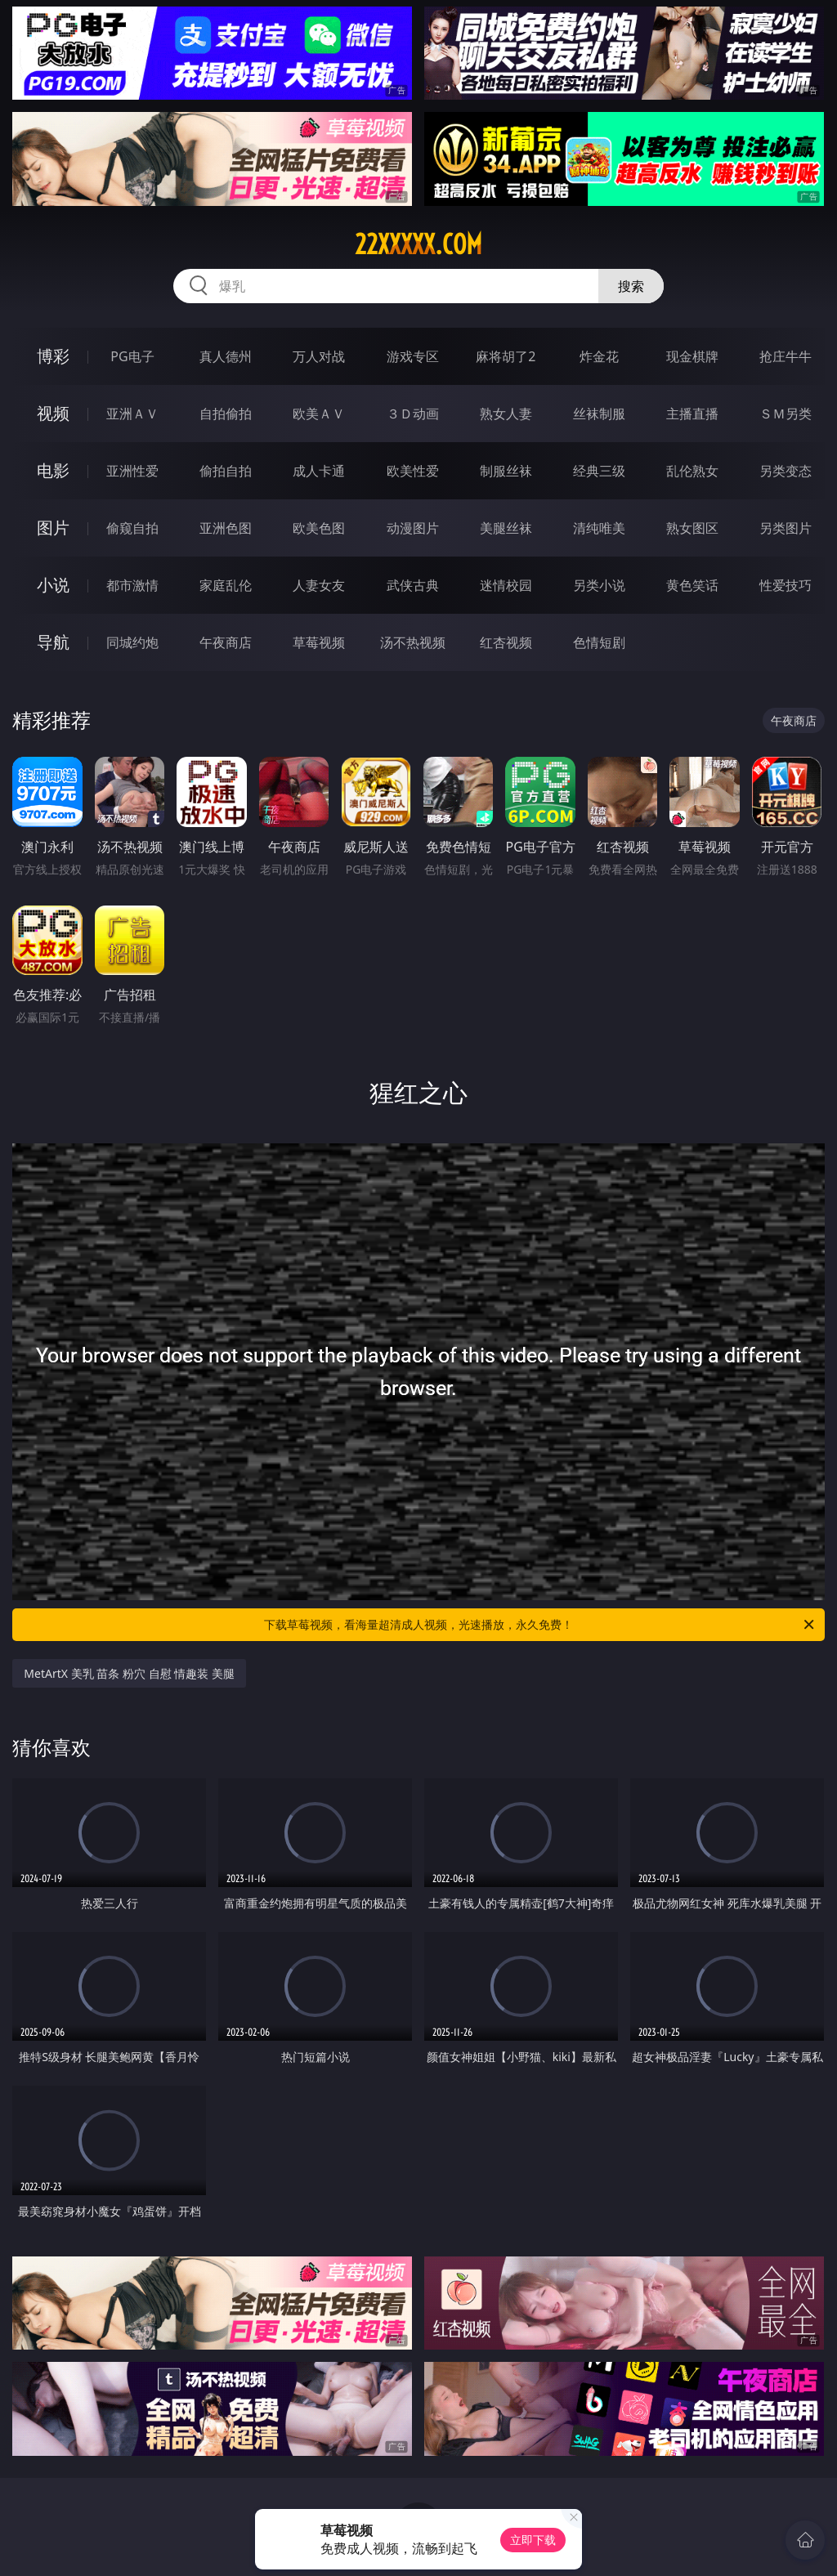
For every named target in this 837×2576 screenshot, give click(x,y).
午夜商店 (225, 642)
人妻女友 (319, 585)
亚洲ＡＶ (132, 414)
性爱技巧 (785, 585)
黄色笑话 (692, 585)
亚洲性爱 (132, 471)
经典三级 (599, 471)
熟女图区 (692, 528)
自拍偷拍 (225, 414)
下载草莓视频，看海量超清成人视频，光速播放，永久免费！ (540, 1625)
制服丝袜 (506, 471)
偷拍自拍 (225, 471)
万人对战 (319, 356)
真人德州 (225, 356)
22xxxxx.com (418, 244)
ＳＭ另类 (785, 414)
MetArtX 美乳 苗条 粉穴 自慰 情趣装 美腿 (129, 1673)
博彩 (53, 356)
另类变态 (785, 471)
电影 (53, 470)
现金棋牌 (692, 356)
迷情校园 (506, 585)
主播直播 (692, 414)
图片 (53, 528)
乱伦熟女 (692, 471)
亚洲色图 (225, 528)
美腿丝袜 (506, 528)
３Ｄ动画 (413, 414)
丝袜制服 (599, 414)
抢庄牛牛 (785, 356)
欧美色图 (319, 528)
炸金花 (599, 356)
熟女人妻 (506, 414)
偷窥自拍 (132, 528)
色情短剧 (599, 642)
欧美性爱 (413, 471)
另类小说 (599, 585)
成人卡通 (319, 471)
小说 (53, 585)
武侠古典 (413, 585)
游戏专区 (413, 356)
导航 (53, 642)
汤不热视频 (412, 642)
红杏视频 (506, 642)
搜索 (631, 286)
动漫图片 (413, 528)
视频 (53, 413)
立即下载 (533, 2539)
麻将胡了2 (505, 356)
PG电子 (132, 356)
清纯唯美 (599, 528)
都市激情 (132, 585)
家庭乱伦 (225, 585)
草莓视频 (319, 642)
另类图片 (785, 528)
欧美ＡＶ (319, 414)
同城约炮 (132, 642)
